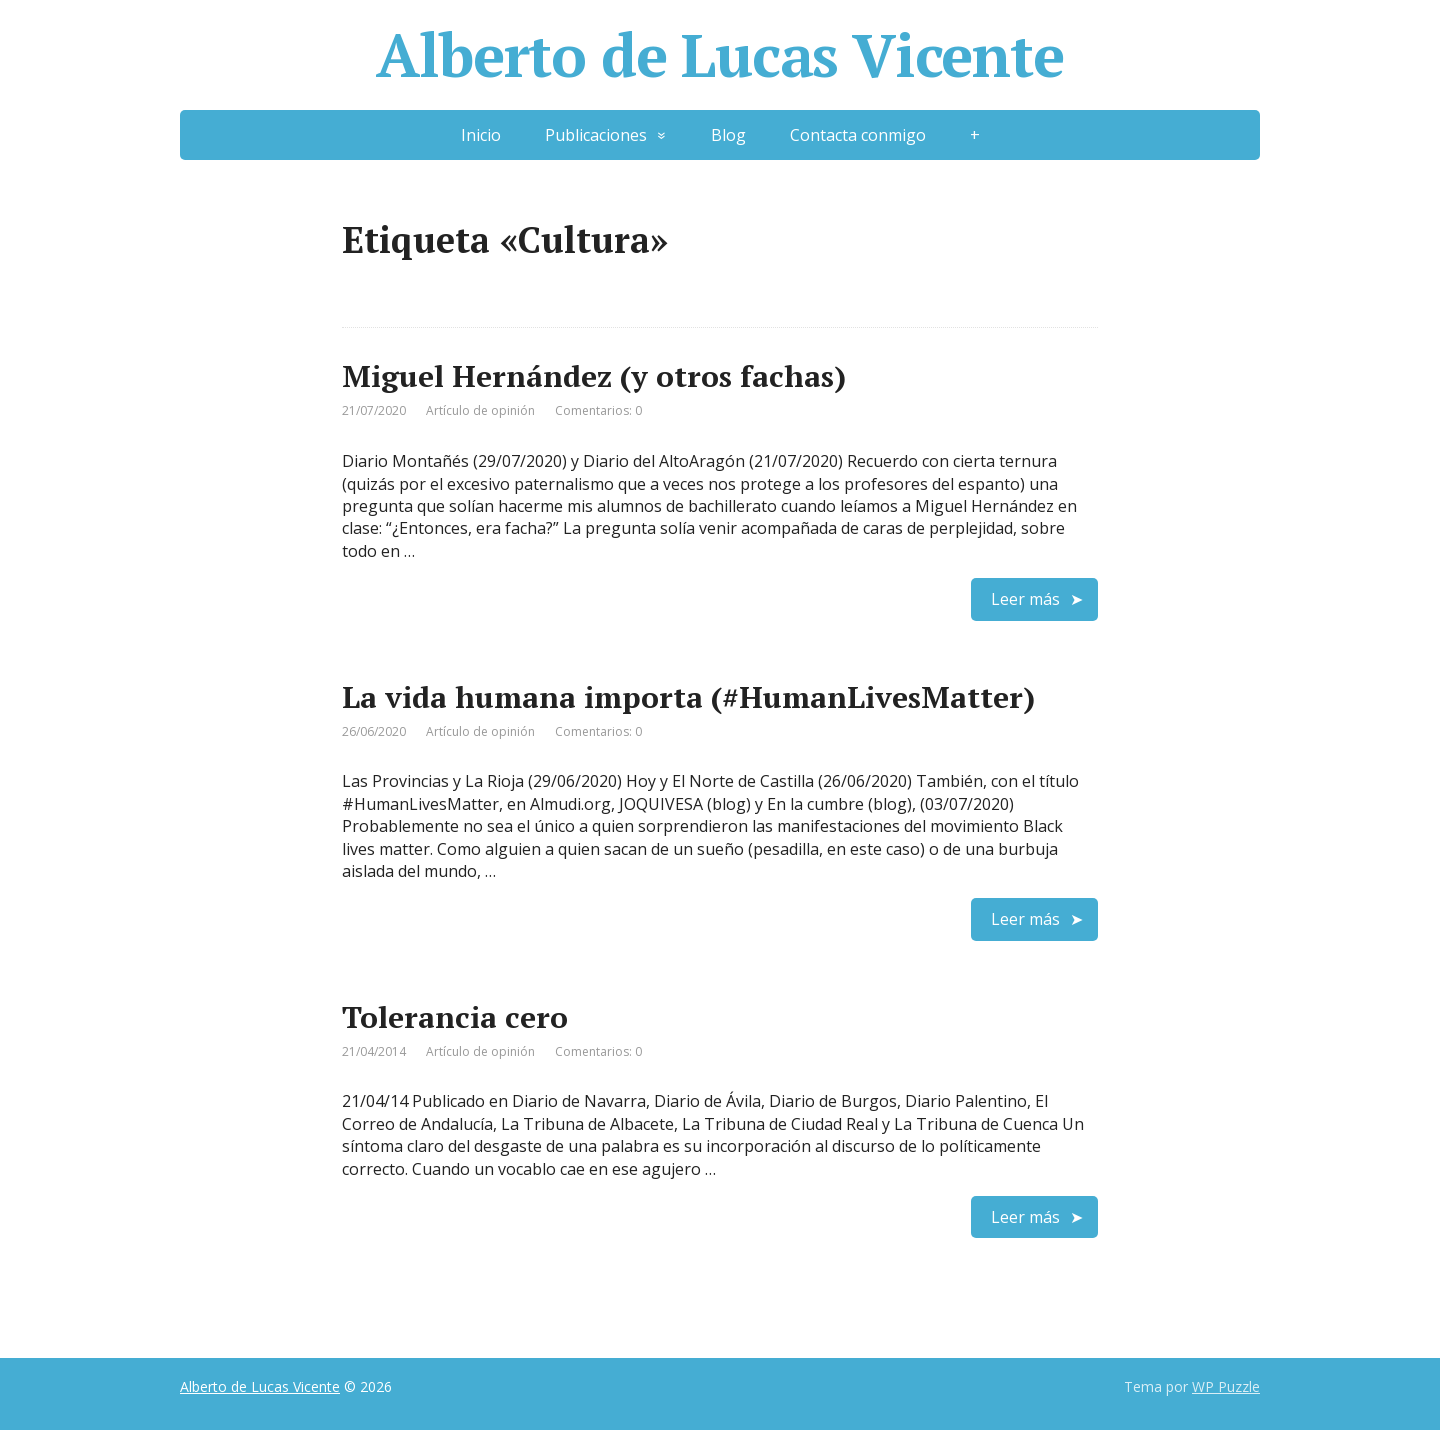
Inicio (481, 135)
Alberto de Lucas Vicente (719, 55)
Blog (728, 135)
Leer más (1025, 599)
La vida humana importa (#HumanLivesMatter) (688, 697)
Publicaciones (596, 135)
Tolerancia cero (455, 1017)
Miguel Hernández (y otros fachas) (594, 376)
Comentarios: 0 (598, 410)
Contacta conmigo (858, 135)
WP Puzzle (1226, 1386)
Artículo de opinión (480, 410)
